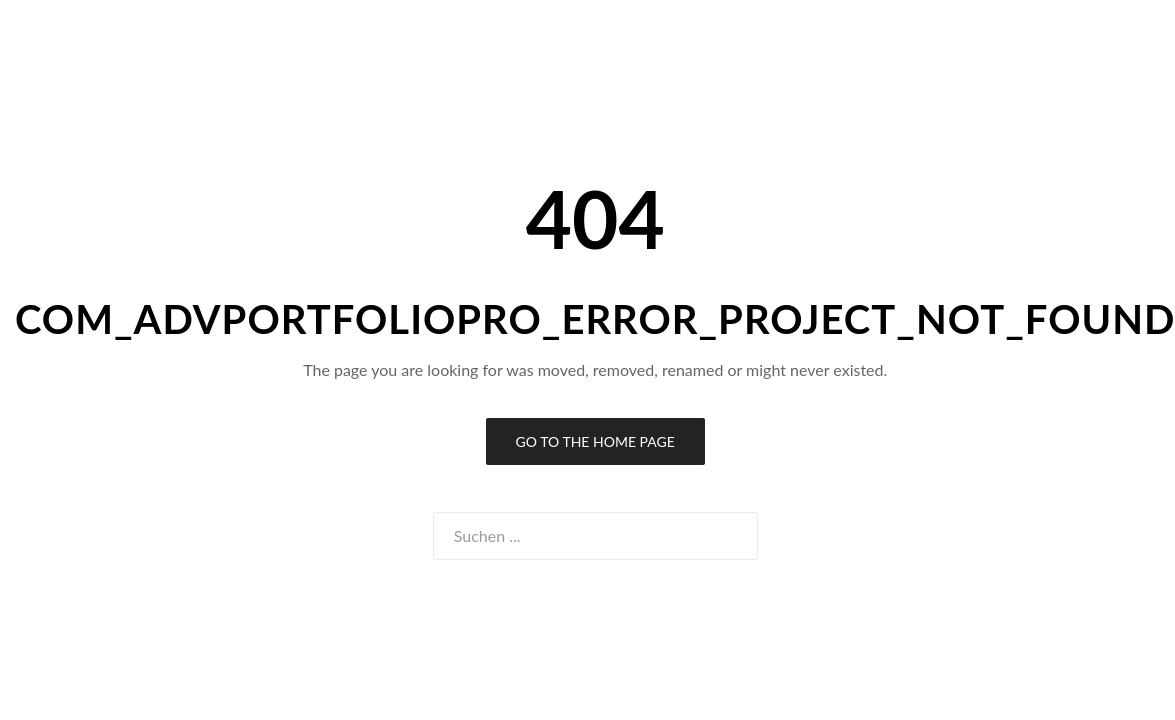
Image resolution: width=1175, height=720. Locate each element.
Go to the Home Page (595, 441)
